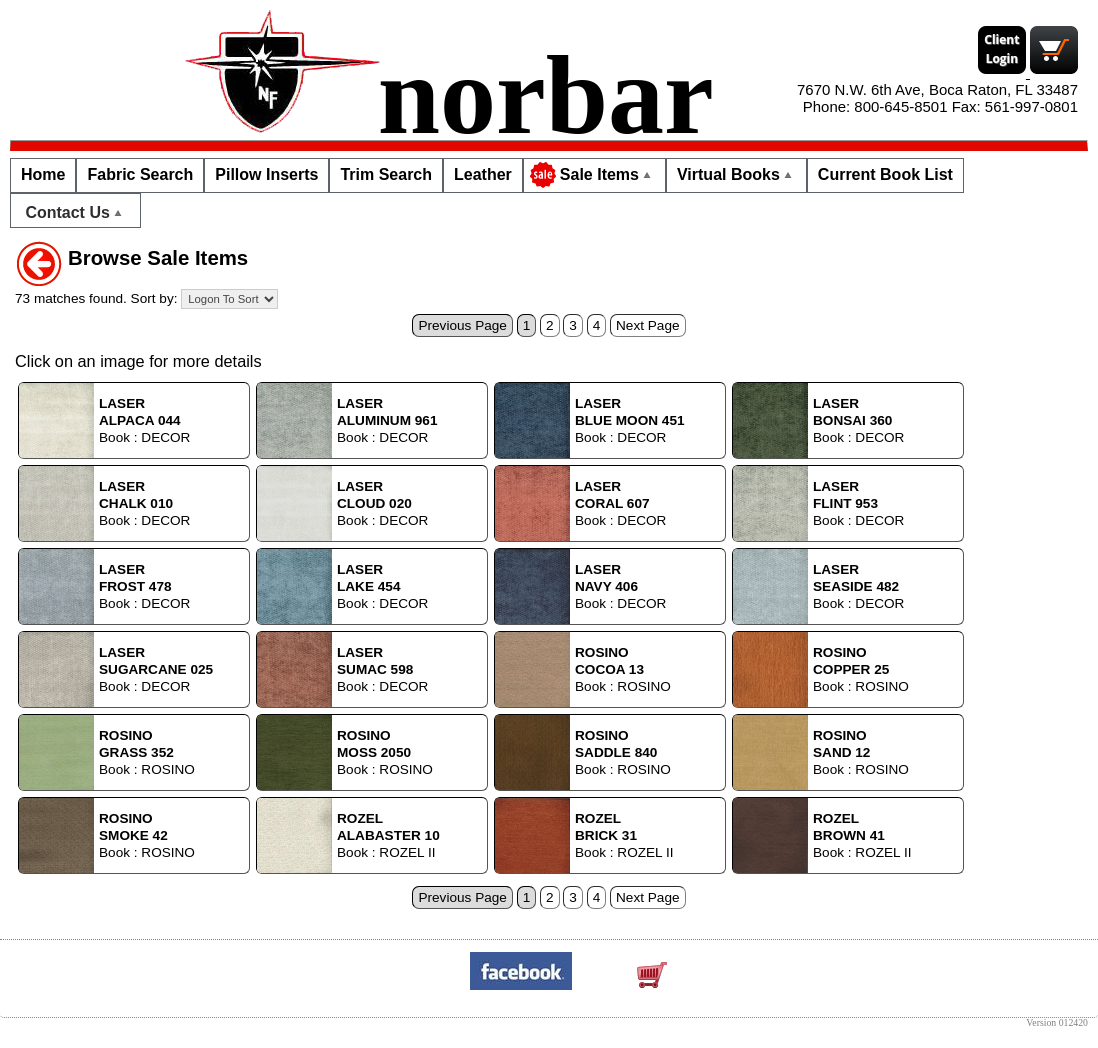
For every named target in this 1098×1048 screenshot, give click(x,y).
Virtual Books (736, 174)
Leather (483, 174)
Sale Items (592, 175)
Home (43, 174)
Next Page (647, 325)
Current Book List (885, 174)
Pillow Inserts (266, 174)
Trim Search (386, 174)
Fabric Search (140, 174)
